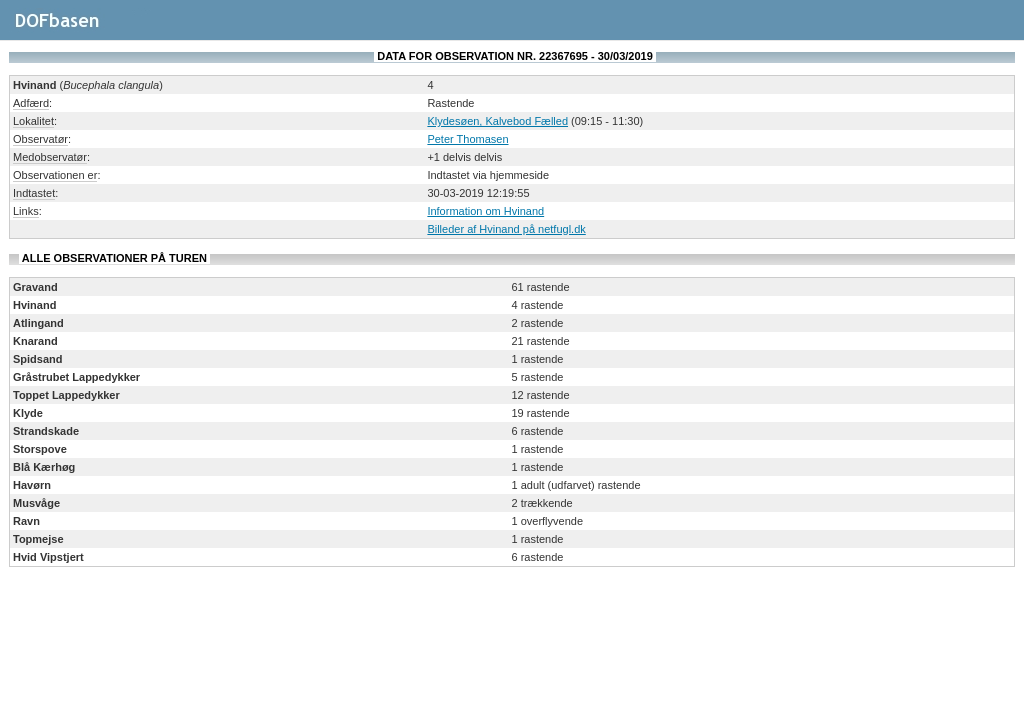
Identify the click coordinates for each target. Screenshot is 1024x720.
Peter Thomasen (467, 139)
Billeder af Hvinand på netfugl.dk (506, 229)
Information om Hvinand (485, 211)
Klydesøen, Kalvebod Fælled (497, 121)
